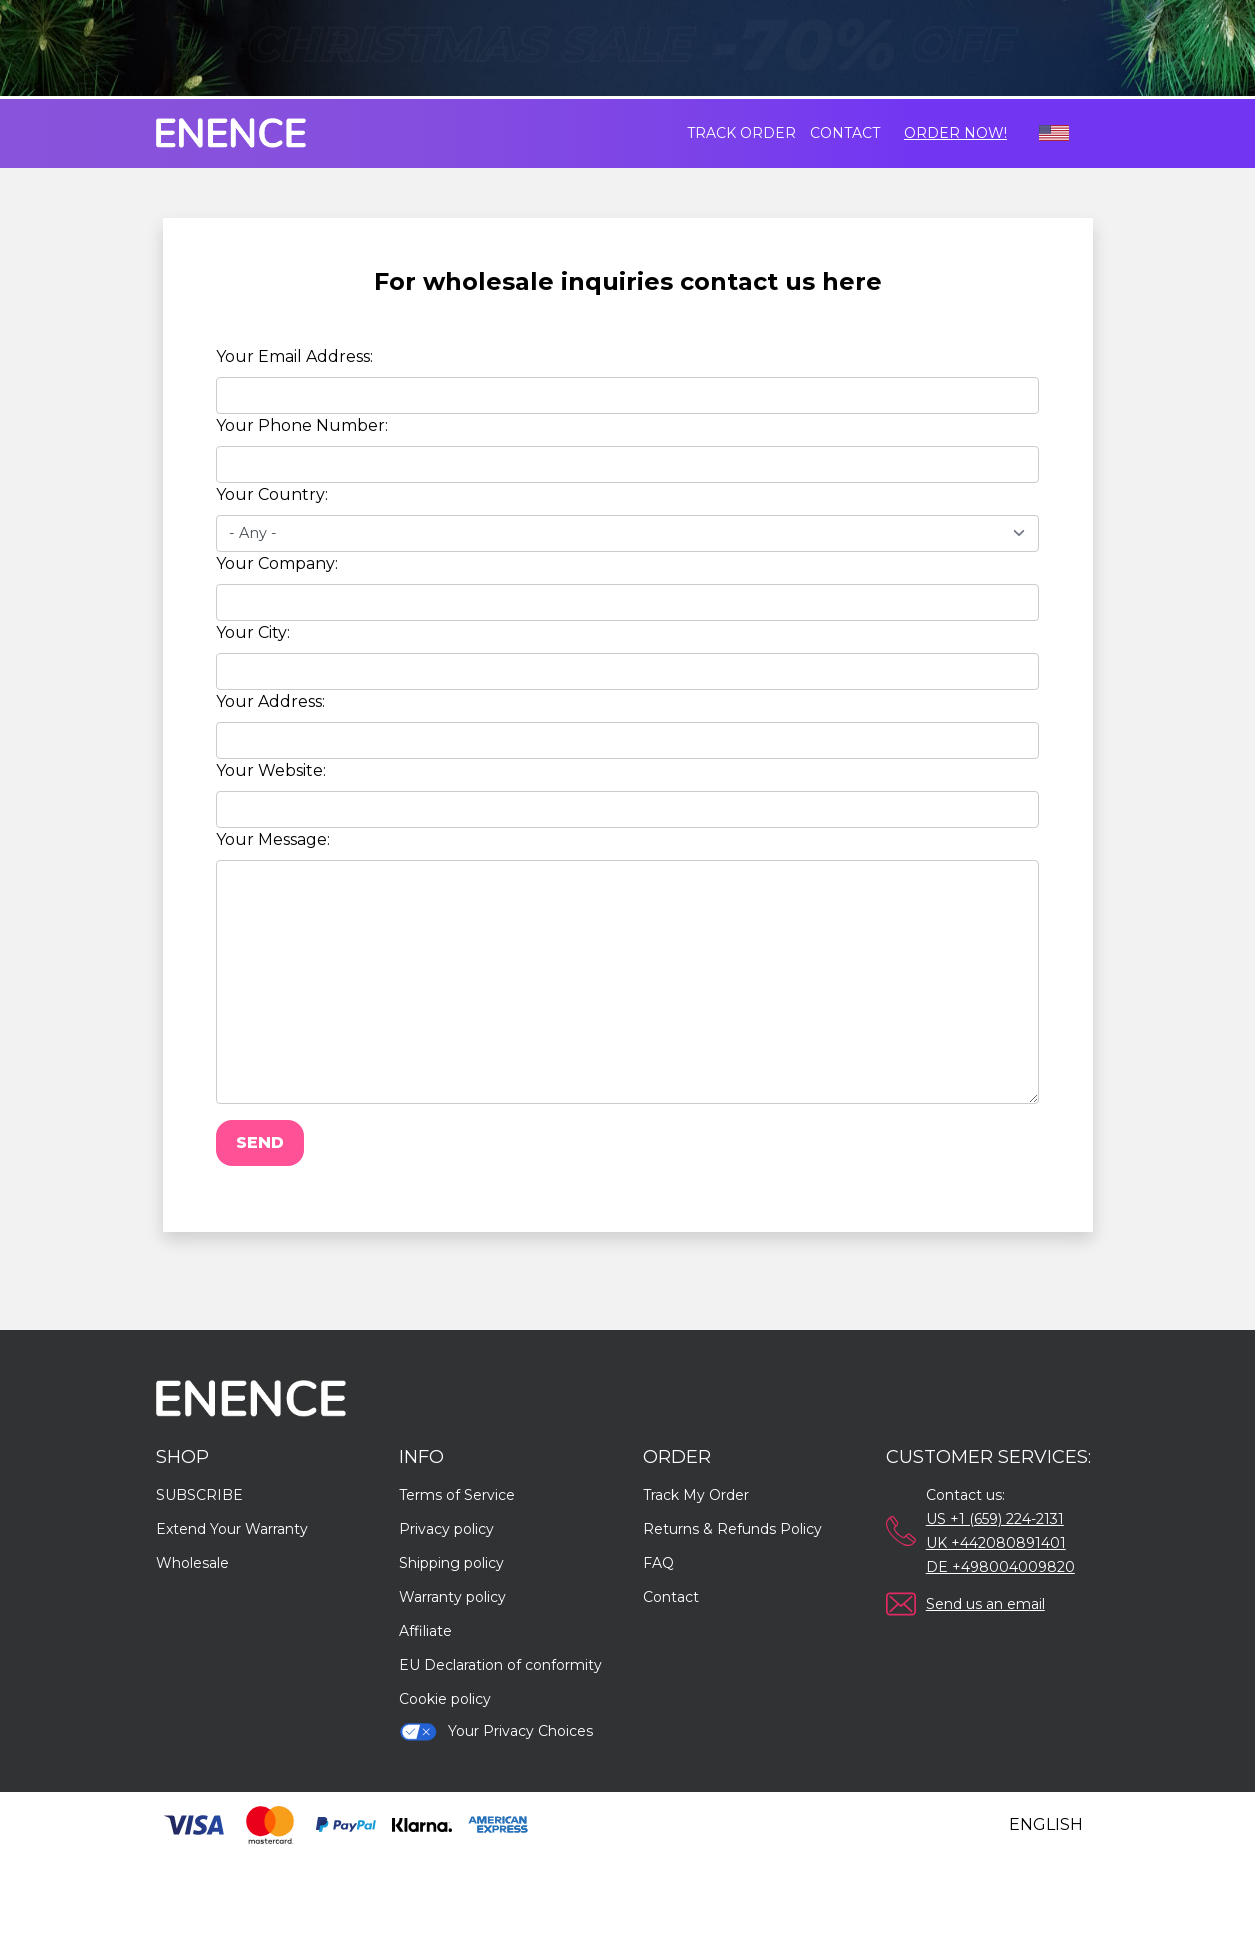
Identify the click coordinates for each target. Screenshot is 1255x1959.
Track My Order (696, 1495)
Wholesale (192, 1563)
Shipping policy (451, 1563)
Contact (845, 133)
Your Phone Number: (302, 425)
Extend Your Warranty (232, 1529)
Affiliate (425, 1631)
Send (260, 1142)
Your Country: (272, 494)
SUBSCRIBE (199, 1495)
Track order (741, 133)
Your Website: (271, 770)
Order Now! (955, 133)
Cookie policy (445, 1699)
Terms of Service (457, 1495)
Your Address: (270, 701)
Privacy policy (446, 1529)
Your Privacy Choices (496, 1731)
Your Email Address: (294, 356)
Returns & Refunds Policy (732, 1529)
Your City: (253, 632)
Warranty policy (452, 1597)
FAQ (658, 1563)
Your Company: (277, 563)
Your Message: (273, 839)
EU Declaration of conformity (500, 1665)
